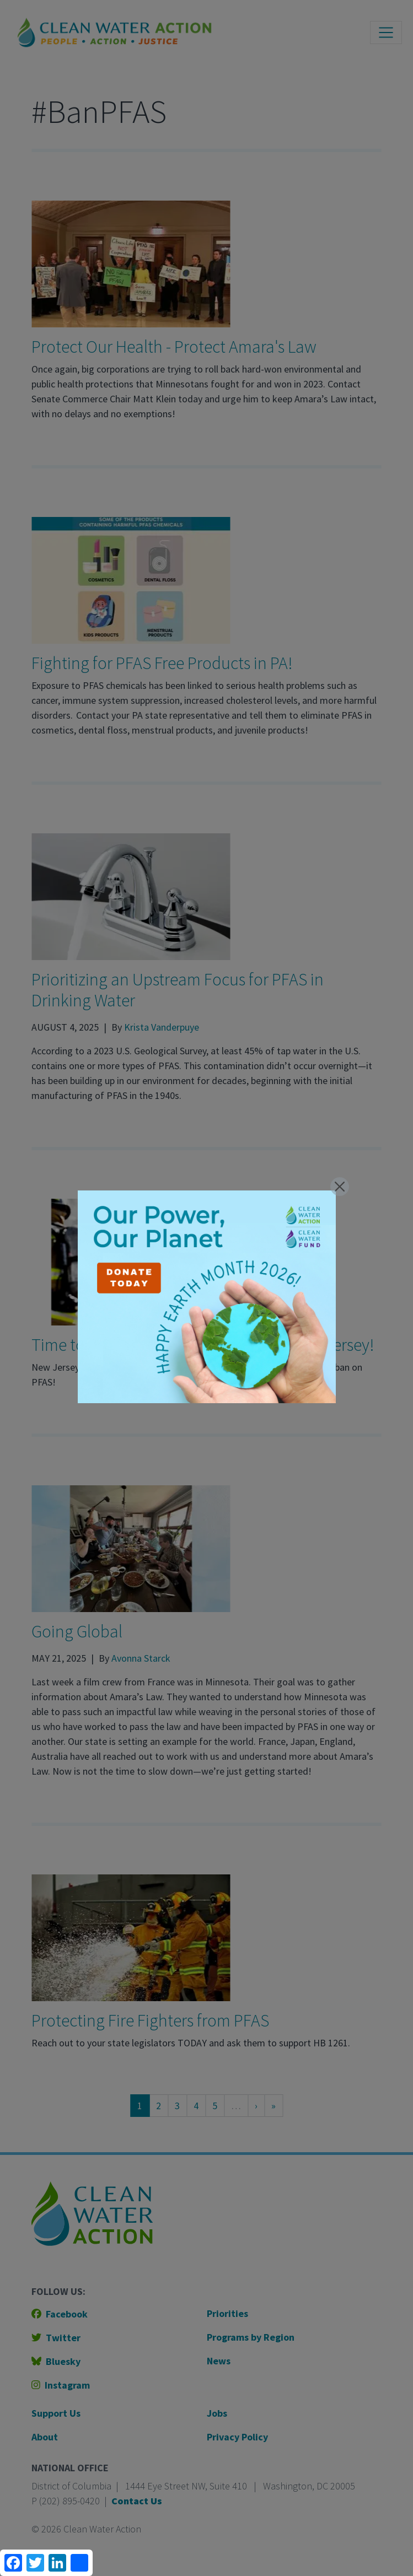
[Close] (339, 1186)
